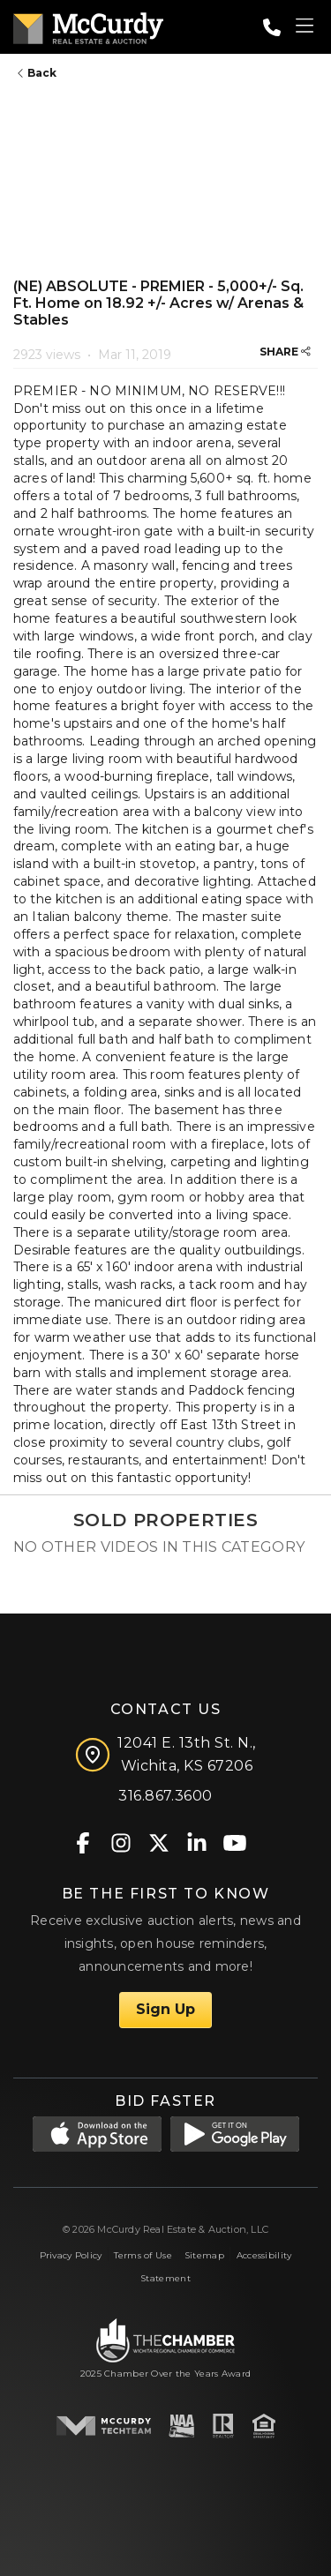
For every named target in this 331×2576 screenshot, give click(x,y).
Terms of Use (142, 2255)
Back (37, 72)
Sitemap (204, 2255)
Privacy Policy (71, 2255)
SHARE (285, 351)
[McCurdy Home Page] (88, 25)
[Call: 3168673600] (271, 27)
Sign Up (165, 2009)
